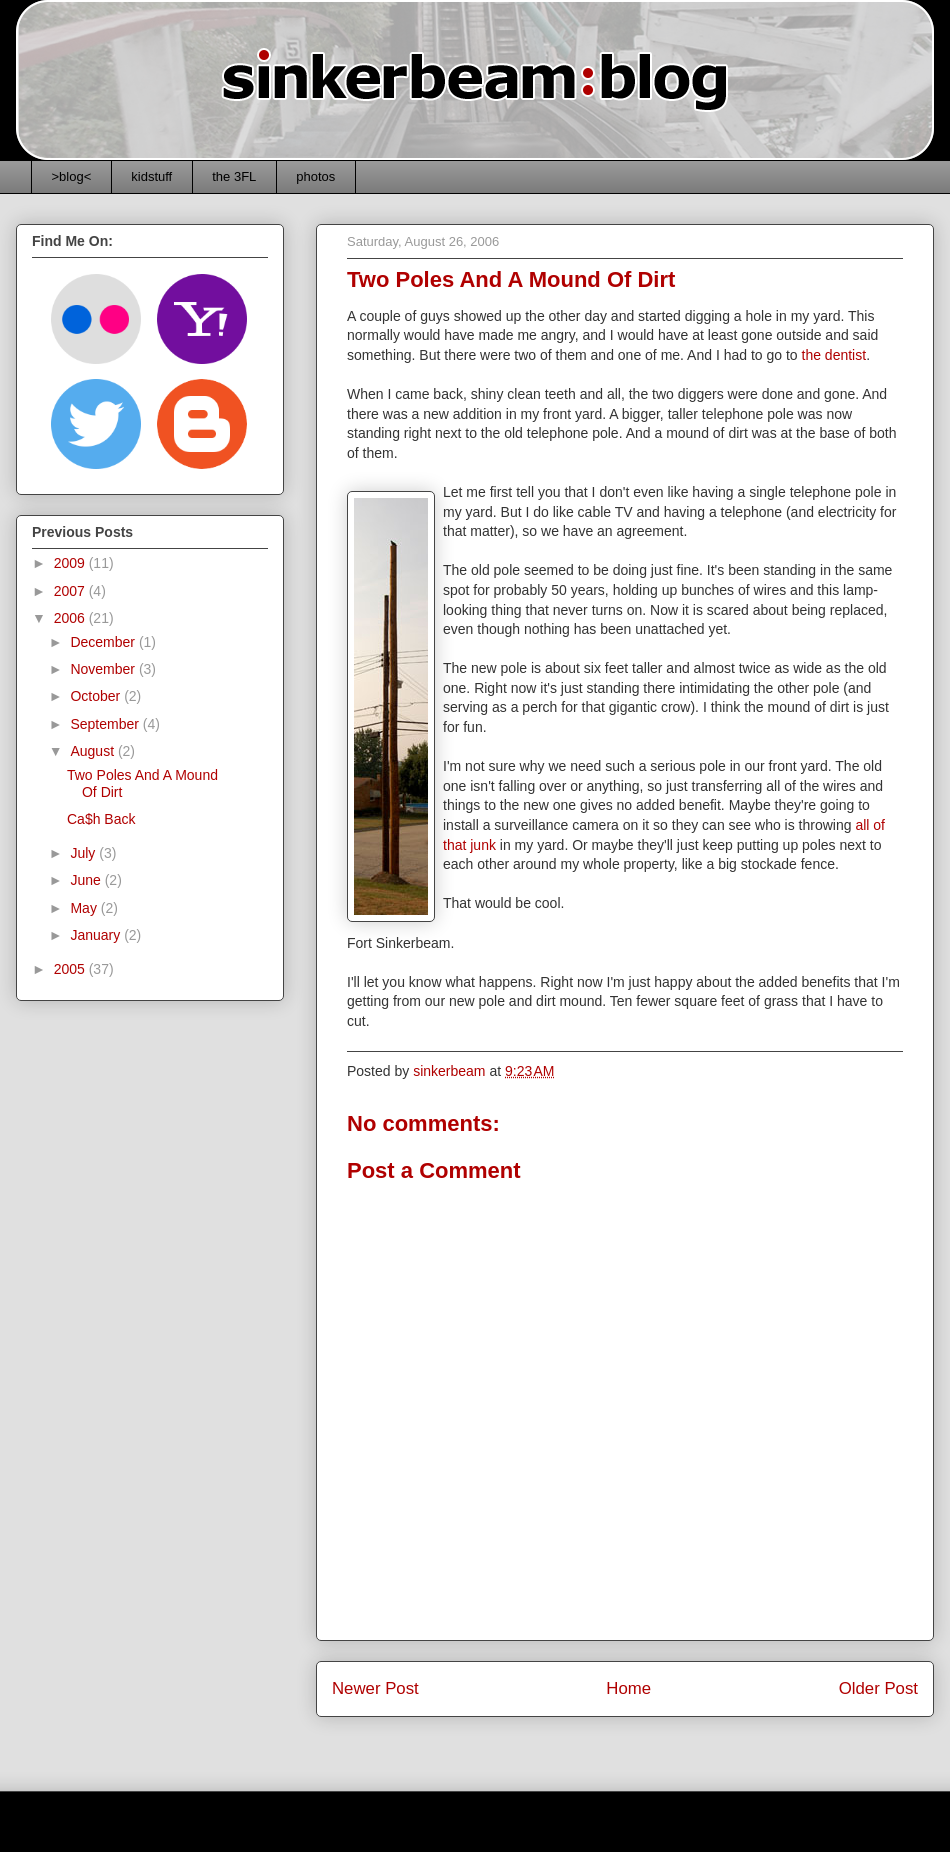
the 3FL (234, 176)
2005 (71, 969)
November (104, 669)
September (106, 724)
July (84, 853)
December (104, 642)
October (97, 696)
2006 (71, 618)
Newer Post (375, 1688)
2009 (71, 563)
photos (315, 176)
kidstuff (151, 176)
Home (628, 1688)
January (97, 935)
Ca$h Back (101, 819)
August (93, 751)
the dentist (834, 355)
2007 (71, 591)
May (85, 908)
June (87, 880)
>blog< (72, 176)
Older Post (878, 1688)
